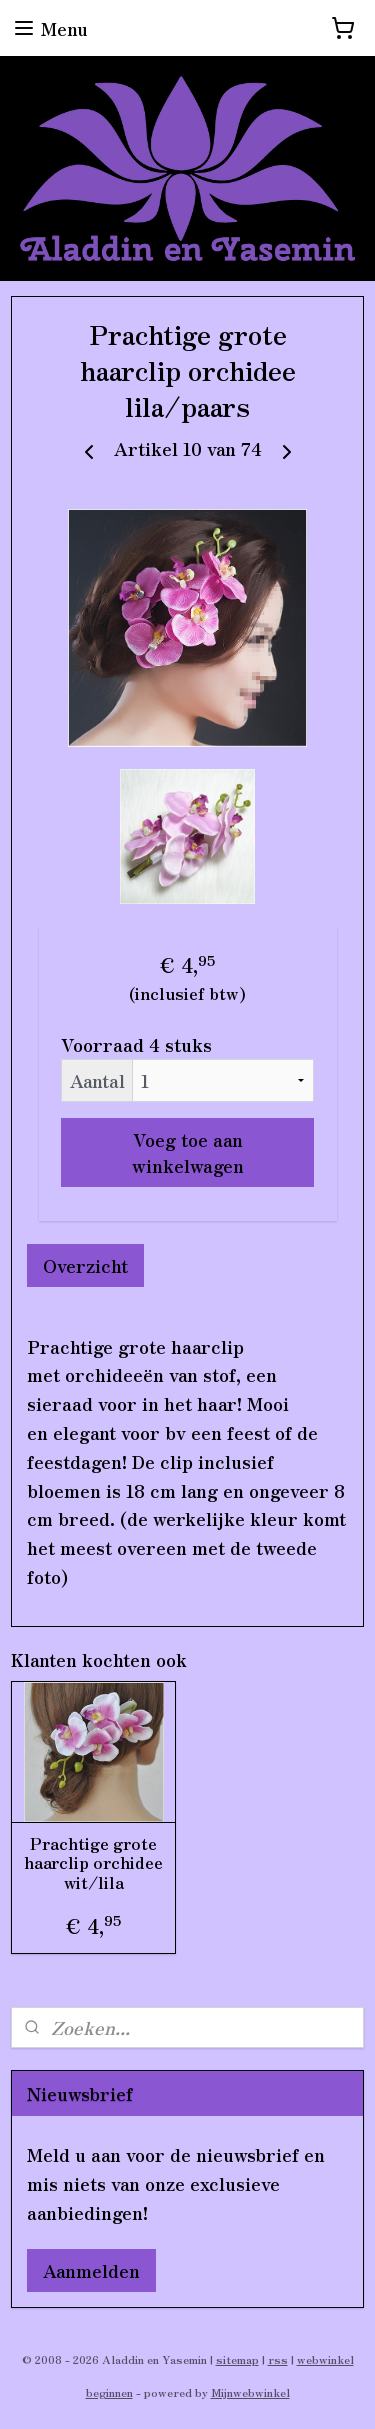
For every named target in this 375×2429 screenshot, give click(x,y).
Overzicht (85, 1265)
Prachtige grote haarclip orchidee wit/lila (93, 1864)
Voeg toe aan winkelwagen (188, 1152)
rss (278, 2359)
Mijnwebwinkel (250, 2392)
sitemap (237, 2359)
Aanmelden (91, 2270)
